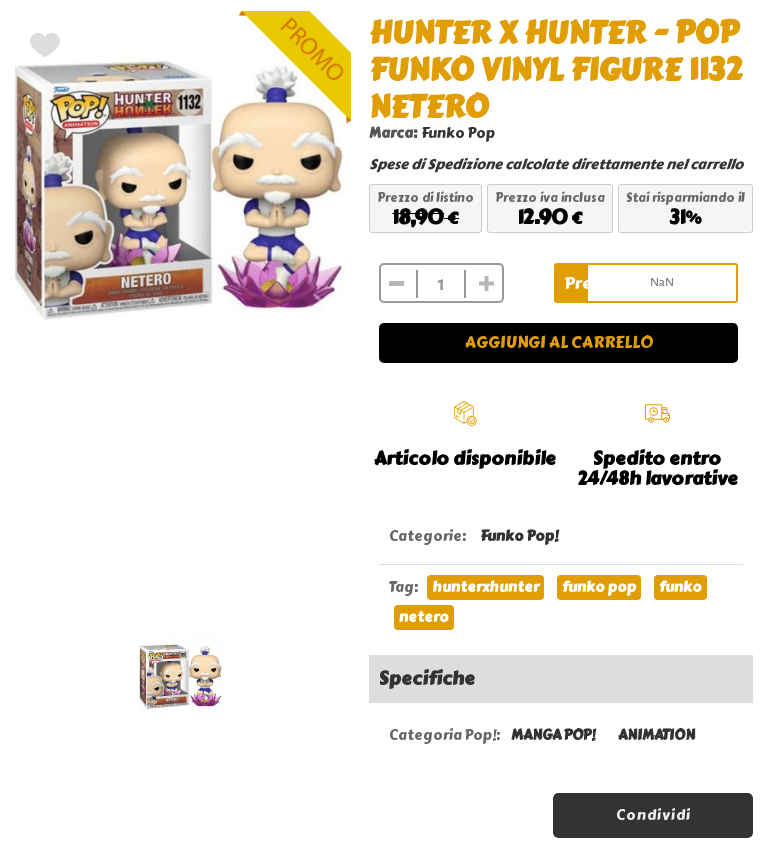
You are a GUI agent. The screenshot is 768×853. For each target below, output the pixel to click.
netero (424, 617)
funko (680, 587)
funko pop (599, 587)
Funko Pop (458, 133)
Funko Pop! (519, 536)
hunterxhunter (485, 587)
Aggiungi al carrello (559, 342)
